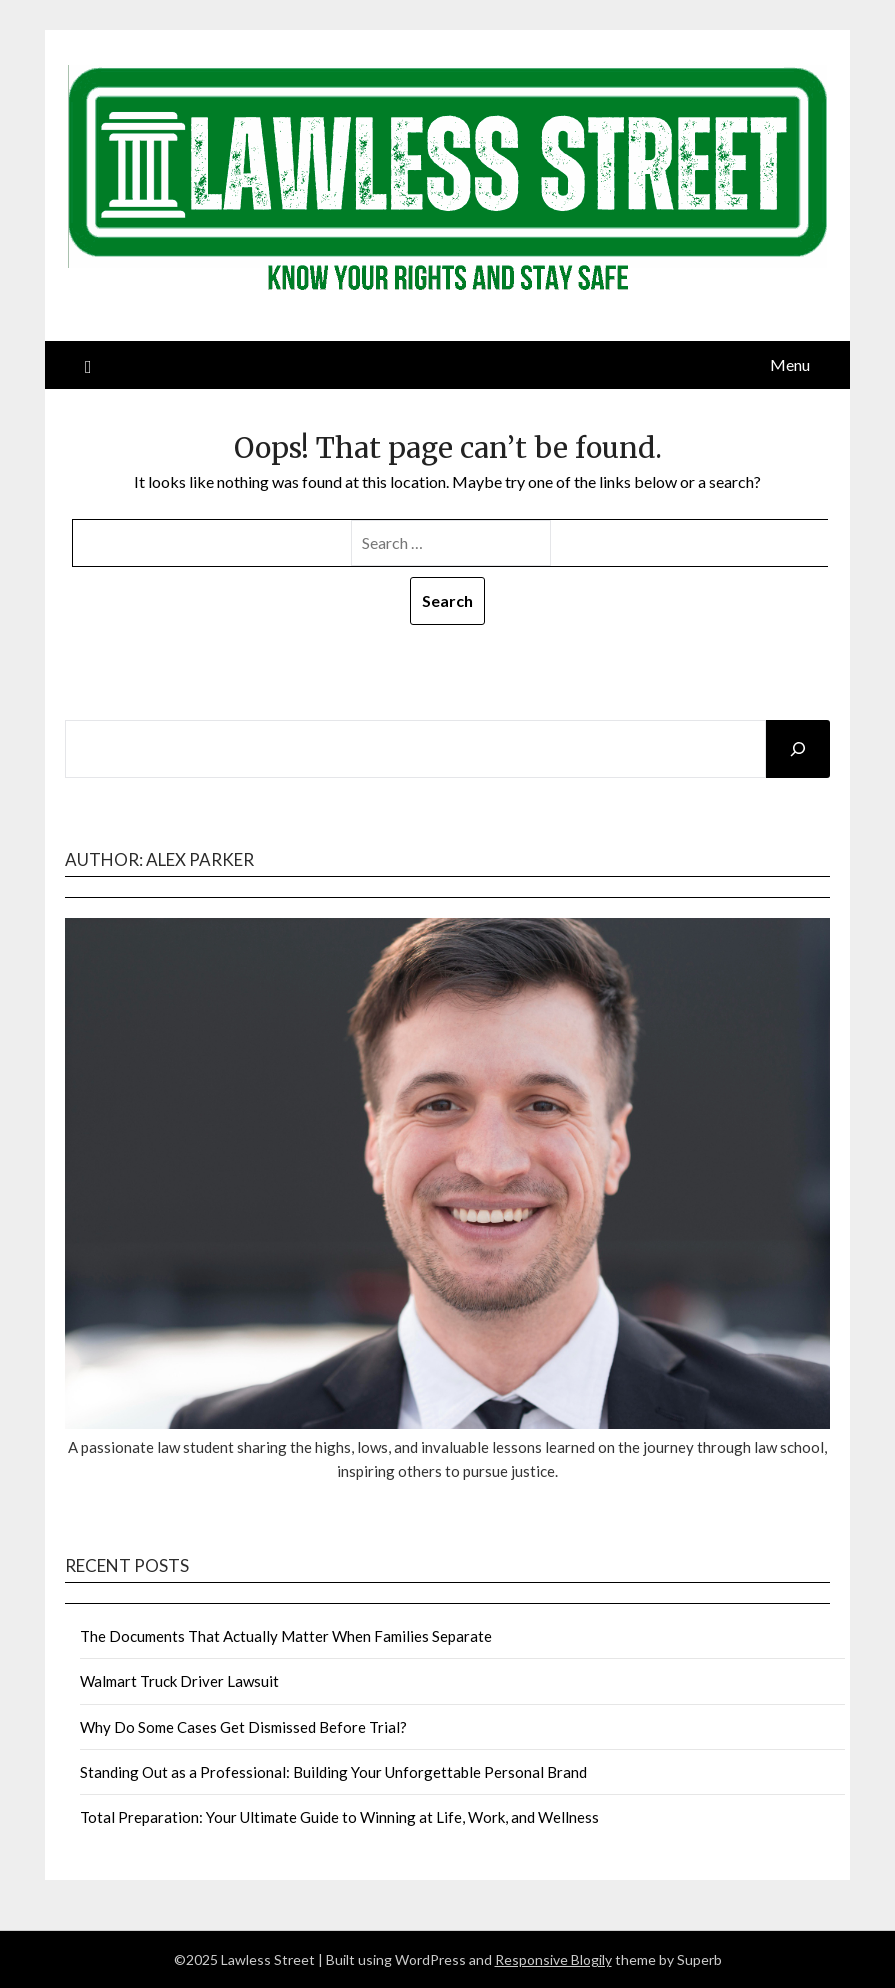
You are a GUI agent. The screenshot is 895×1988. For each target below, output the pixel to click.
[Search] (798, 749)
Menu (790, 364)
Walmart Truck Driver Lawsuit (179, 1681)
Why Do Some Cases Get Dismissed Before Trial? (243, 1727)
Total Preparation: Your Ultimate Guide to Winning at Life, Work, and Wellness (339, 1817)
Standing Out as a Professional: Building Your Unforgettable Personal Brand (333, 1772)
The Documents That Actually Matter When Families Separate (286, 1636)
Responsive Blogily (553, 1959)
